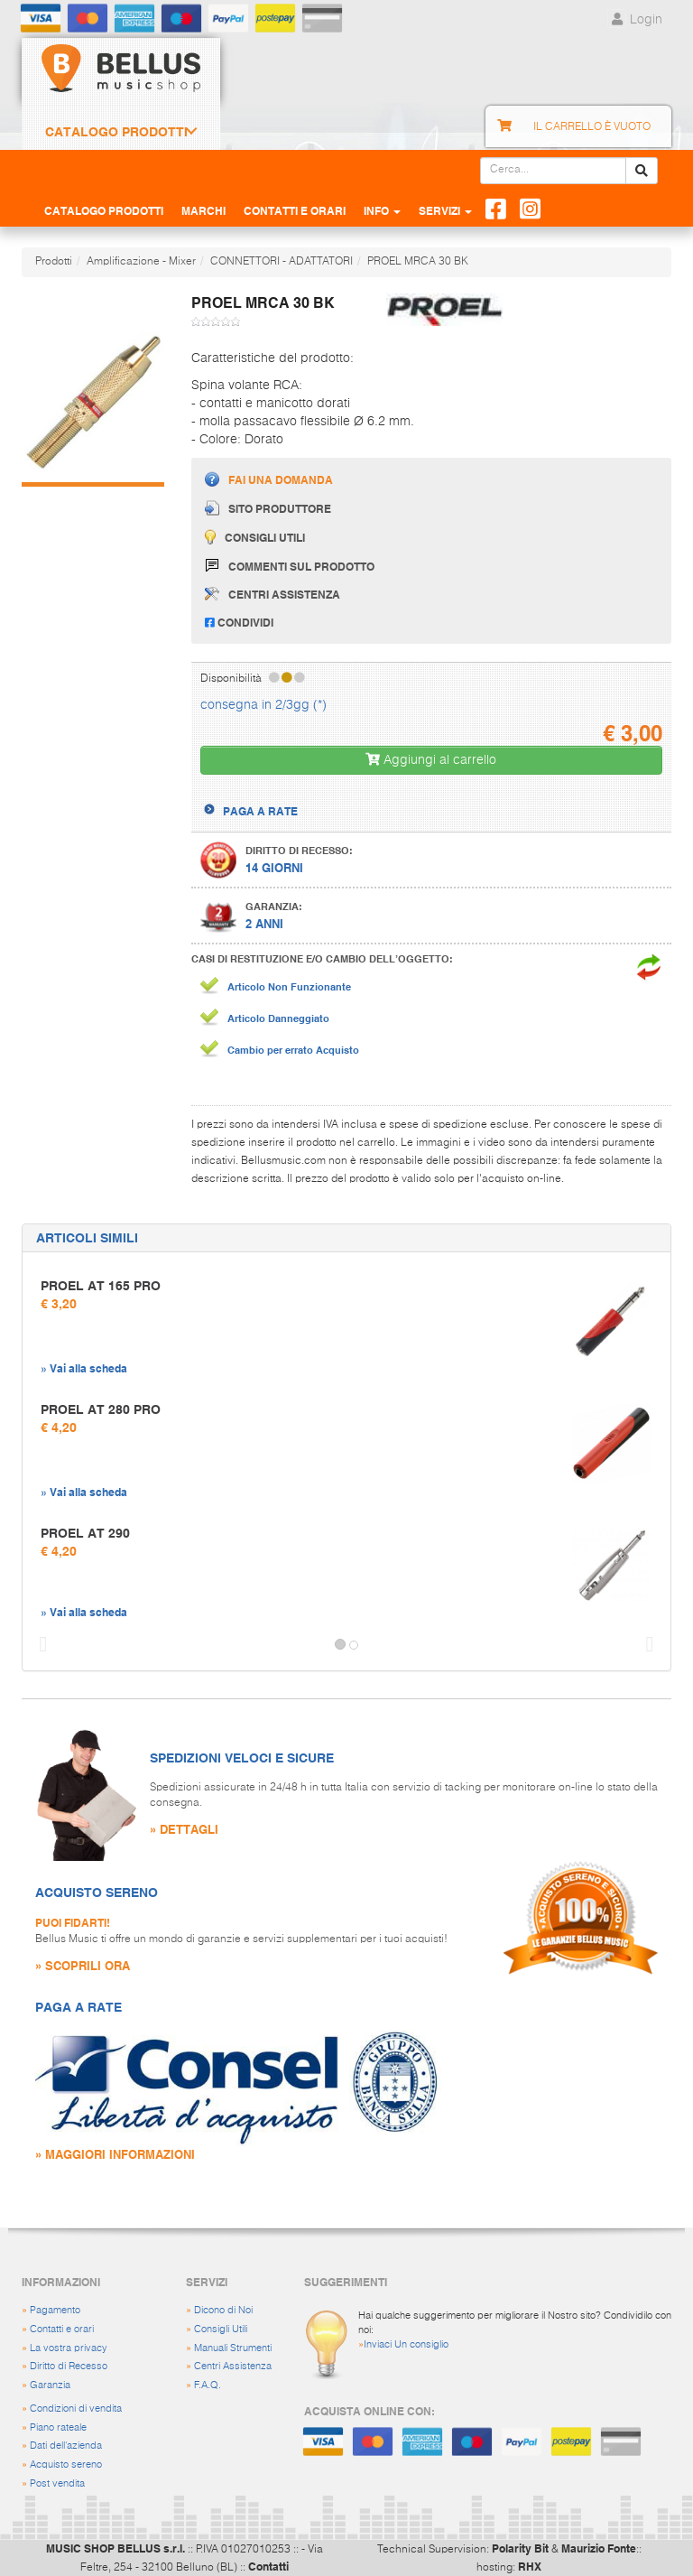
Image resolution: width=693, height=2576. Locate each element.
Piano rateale (58, 2427)
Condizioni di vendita (76, 2408)
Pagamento (55, 2310)
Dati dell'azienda (66, 2445)
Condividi (239, 622)
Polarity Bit (520, 2548)
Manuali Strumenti (233, 2348)
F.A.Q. (207, 2385)
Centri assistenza (272, 594)
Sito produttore (268, 508)
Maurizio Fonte (598, 2548)
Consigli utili (255, 536)
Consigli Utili (220, 2329)
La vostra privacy (68, 2348)
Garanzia (50, 2385)
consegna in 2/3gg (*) (263, 705)
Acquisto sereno (66, 2464)
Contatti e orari (62, 2329)
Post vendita (57, 2483)
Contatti (268, 2566)
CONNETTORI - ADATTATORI (281, 261)
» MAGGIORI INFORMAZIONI (115, 2154)
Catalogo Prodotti (116, 132)
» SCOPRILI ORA (82, 1965)
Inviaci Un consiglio (406, 2344)
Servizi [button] (445, 210)
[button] (39, 1645)
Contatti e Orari (295, 210)
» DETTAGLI (184, 1829)
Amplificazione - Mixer (141, 261)
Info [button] (382, 210)
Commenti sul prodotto (289, 565)
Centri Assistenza (233, 2366)
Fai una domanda (269, 479)
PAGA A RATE (260, 811)
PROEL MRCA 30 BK (417, 261)
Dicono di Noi (223, 2310)
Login (634, 20)
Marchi (203, 210)
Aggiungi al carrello (430, 760)
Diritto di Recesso (68, 2366)
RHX (529, 2566)
